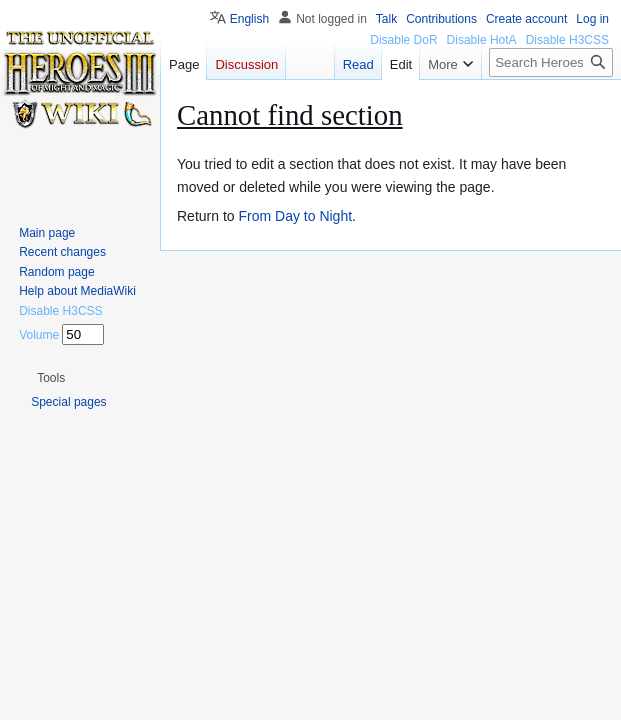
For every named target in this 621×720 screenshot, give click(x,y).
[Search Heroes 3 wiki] (551, 62)
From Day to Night (295, 216)
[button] (51, 378)
